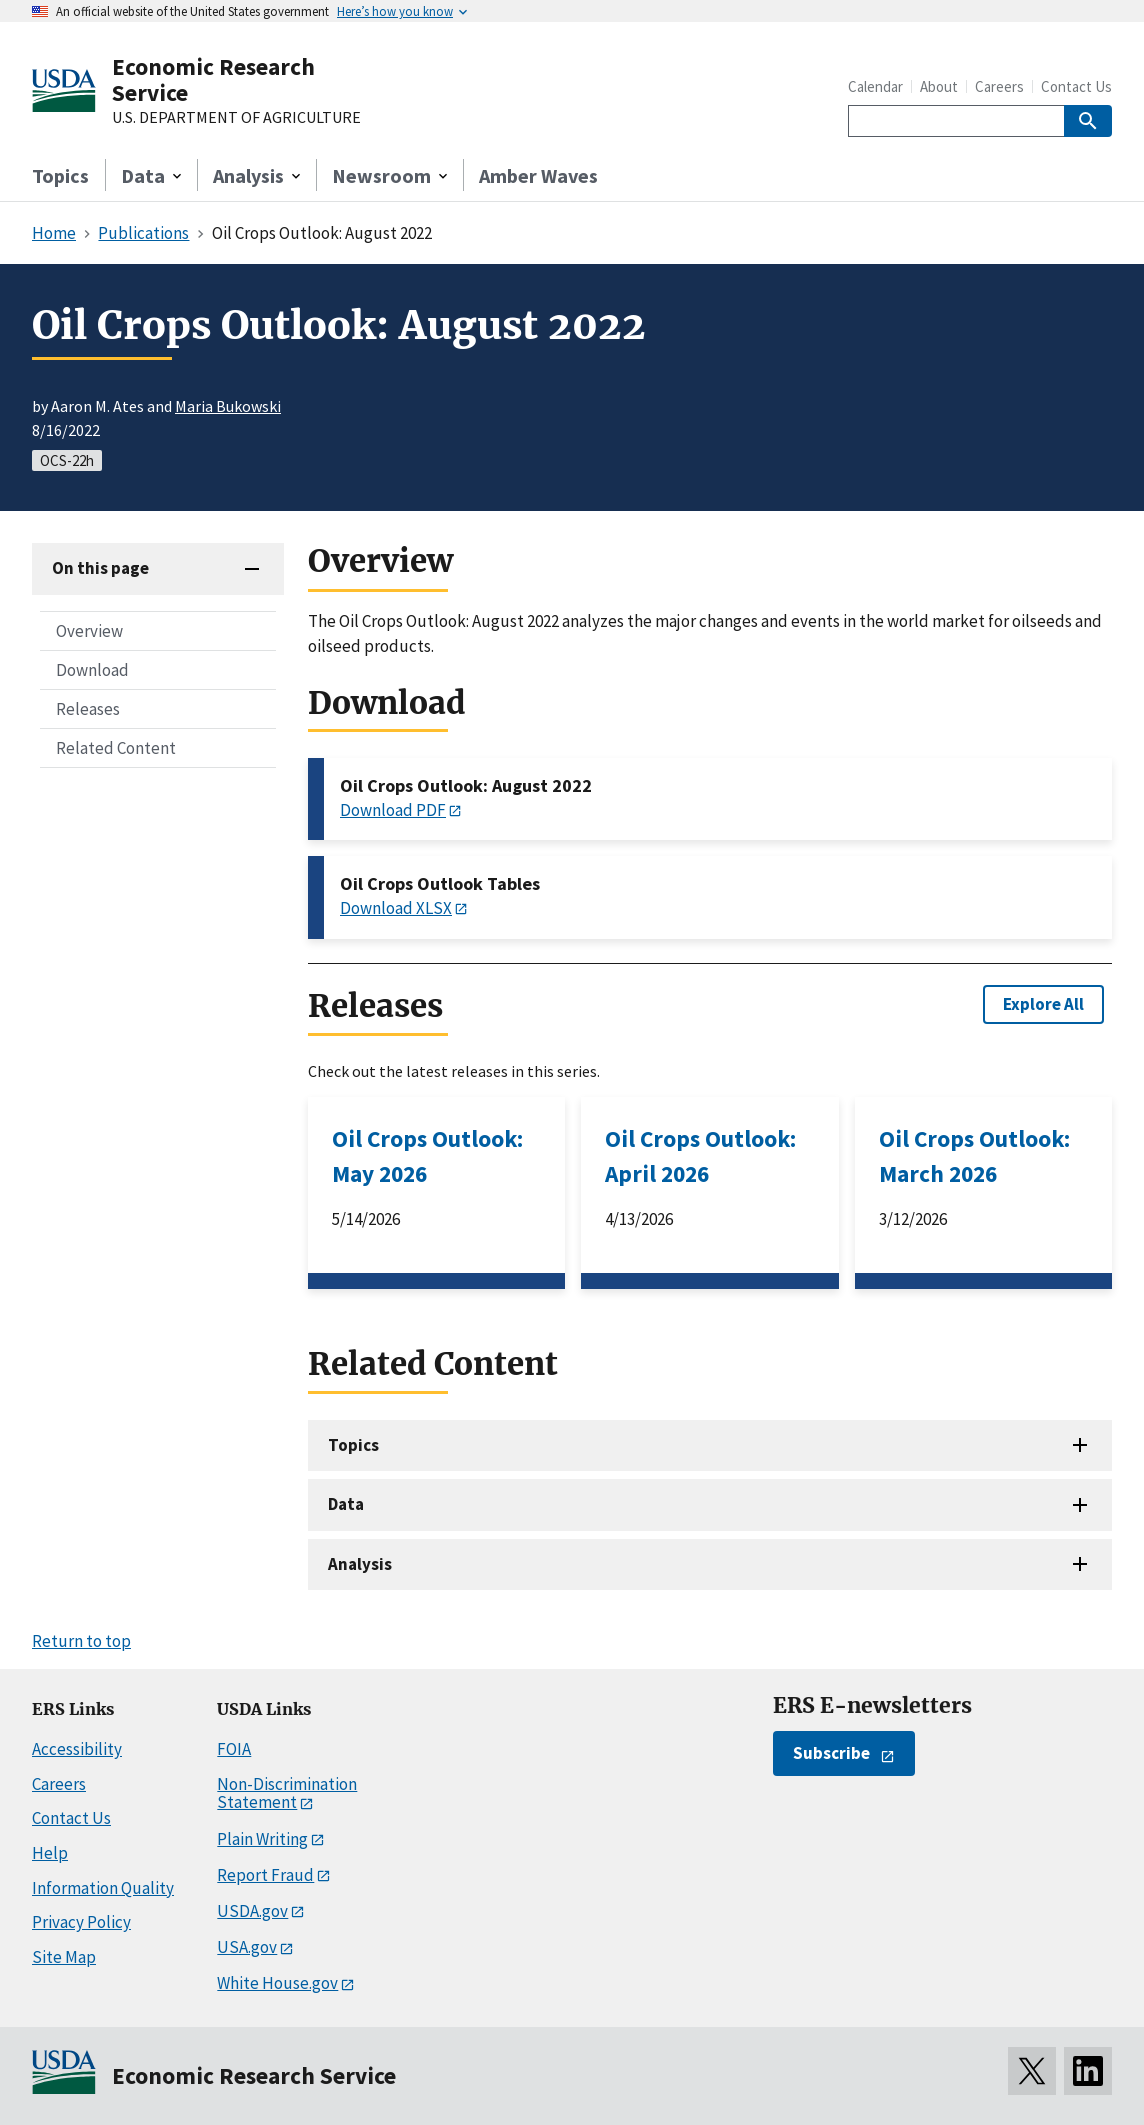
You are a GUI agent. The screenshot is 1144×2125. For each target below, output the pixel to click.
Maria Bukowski (228, 406)
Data (346, 1504)
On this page (100, 568)
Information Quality (103, 1888)
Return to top (81, 1641)
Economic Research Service (213, 79)
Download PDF (393, 810)
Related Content (116, 748)
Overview (89, 631)
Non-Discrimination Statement (287, 1793)
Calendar (875, 86)
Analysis (360, 1564)
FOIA (234, 1749)
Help (50, 1853)
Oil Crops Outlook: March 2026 (974, 1156)
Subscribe (831, 1753)
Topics (60, 175)
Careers (999, 86)
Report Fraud (265, 1875)
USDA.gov (252, 1911)
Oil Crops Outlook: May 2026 (427, 1156)
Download (92, 670)
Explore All (1043, 1004)
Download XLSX (396, 908)
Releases (88, 709)
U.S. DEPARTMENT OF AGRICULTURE (236, 118)
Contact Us (1076, 86)
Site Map (64, 1957)
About (939, 86)
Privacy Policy (81, 1922)
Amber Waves (538, 175)
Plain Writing (262, 1839)
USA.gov (247, 1947)
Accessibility (77, 1749)
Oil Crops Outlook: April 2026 (700, 1156)
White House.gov (277, 1983)
